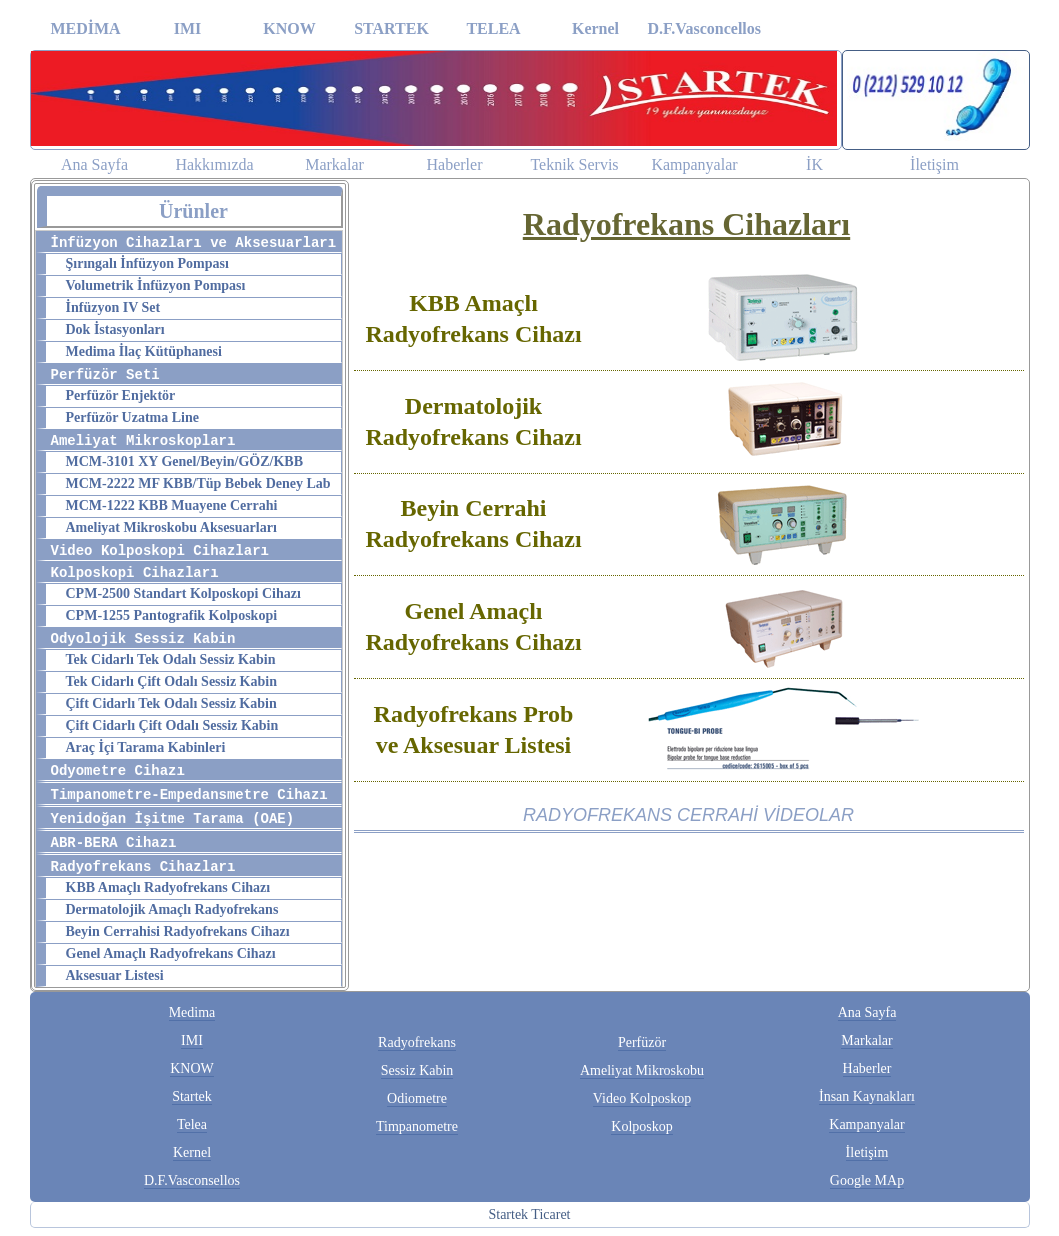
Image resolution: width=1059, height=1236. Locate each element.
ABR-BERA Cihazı (114, 843)
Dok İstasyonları (115, 329)
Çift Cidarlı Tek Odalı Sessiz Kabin (171, 703)
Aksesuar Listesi (115, 975)
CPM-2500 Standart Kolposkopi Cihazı (183, 593)
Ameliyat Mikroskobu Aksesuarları (171, 527)
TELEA (493, 28)
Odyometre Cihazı (118, 771)
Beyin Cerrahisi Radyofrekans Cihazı (178, 931)
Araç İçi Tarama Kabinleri (146, 747)
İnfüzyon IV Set (113, 307)
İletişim (934, 164)
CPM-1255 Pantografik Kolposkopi (172, 615)
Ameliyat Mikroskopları (143, 441)
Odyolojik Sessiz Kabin (143, 639)
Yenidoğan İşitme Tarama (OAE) (173, 819)
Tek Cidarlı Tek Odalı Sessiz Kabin (171, 659)
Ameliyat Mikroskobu (642, 1070)
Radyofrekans (417, 1042)
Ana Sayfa (94, 164)
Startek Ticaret (529, 1214)
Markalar (334, 164)
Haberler (455, 164)
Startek (192, 1096)
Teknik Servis (574, 164)
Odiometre (417, 1098)
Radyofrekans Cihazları (143, 867)
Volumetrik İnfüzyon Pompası (156, 285)
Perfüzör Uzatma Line (132, 417)
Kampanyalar (694, 164)
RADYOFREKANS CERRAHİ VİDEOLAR (688, 815)
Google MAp (867, 1180)
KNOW (289, 28)
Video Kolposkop (642, 1098)
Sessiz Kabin (417, 1070)
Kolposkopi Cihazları (135, 573)
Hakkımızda (214, 164)
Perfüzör (642, 1042)
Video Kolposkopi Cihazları (160, 551)
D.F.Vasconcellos (698, 28)
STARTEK (391, 28)
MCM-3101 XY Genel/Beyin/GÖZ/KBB (184, 461)
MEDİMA (85, 28)
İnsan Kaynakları (867, 1096)
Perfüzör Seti (105, 375)
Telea (192, 1124)
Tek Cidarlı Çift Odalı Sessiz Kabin (171, 681)
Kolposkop (641, 1126)
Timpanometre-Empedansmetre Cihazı (189, 795)
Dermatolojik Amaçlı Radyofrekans (172, 909)
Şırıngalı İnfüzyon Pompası (147, 263)
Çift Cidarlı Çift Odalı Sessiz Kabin (172, 725)
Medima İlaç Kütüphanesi (144, 351)
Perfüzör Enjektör (121, 395)
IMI (188, 28)
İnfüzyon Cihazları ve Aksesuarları (194, 243)
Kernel (595, 28)
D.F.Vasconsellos (192, 1180)
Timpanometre (417, 1126)
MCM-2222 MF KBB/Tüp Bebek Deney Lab (198, 483)
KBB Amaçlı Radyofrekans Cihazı (168, 887)
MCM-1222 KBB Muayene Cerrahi (172, 505)
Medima (192, 1012)
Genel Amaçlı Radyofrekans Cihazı (171, 953)
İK (814, 164)
